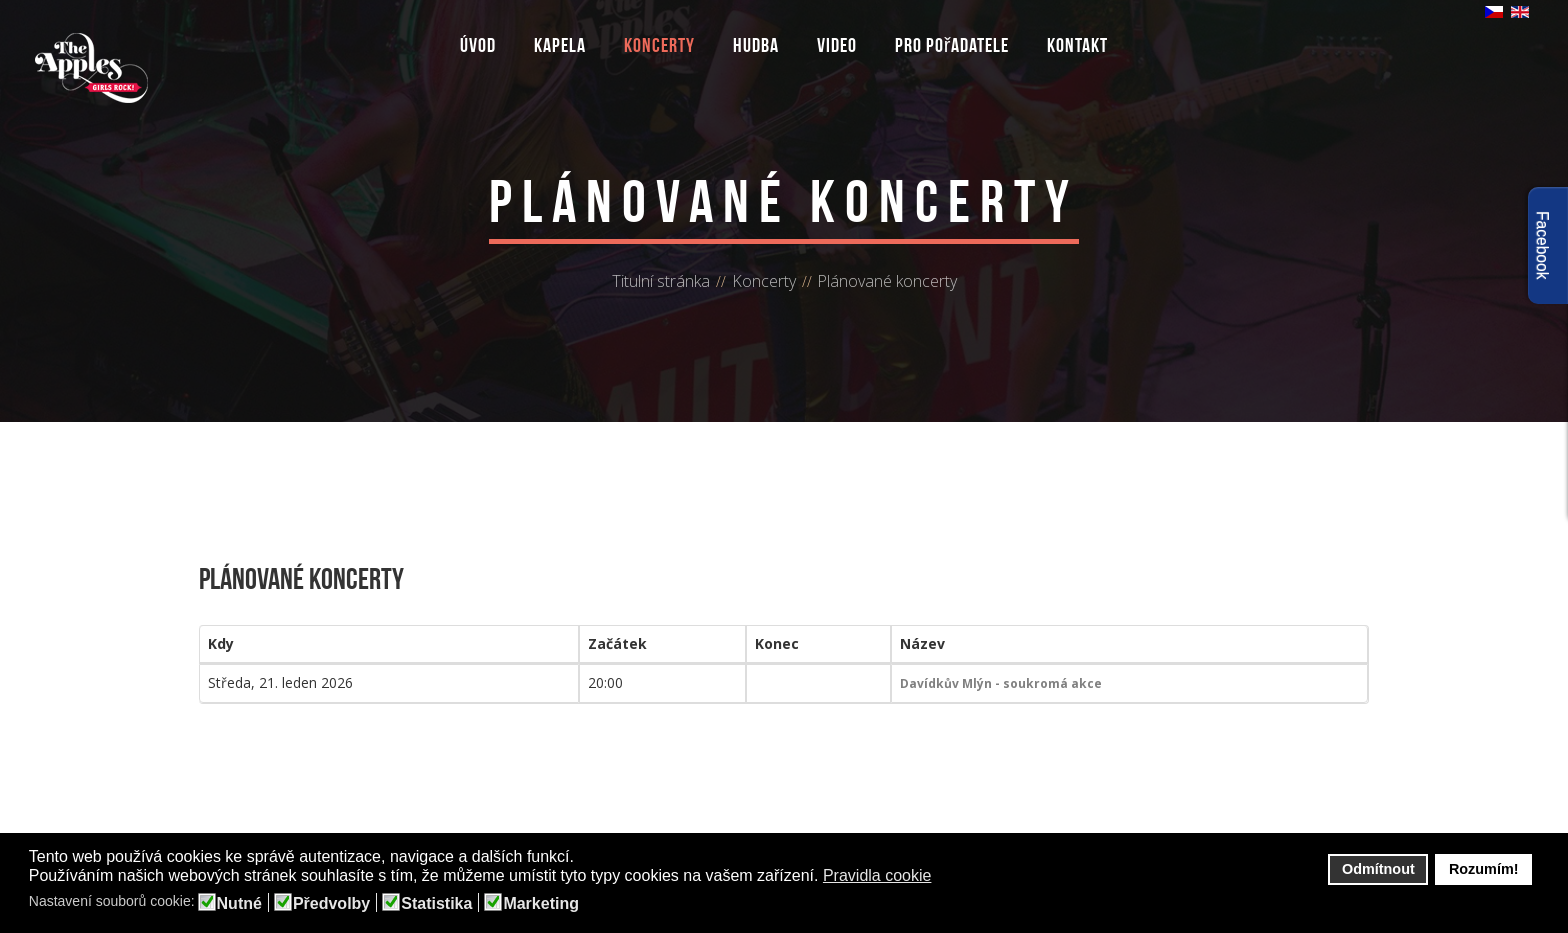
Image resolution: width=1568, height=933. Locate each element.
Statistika (436, 904)
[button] (944, 877)
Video (837, 45)
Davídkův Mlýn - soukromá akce (1001, 683)
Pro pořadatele (952, 45)
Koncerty (659, 45)
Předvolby (331, 904)
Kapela (560, 45)
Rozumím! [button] (1484, 869)
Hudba (756, 45)
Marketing (541, 904)
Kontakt (1077, 45)
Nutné (239, 904)
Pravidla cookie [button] (877, 875)
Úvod (478, 45)
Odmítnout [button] (1378, 869)
